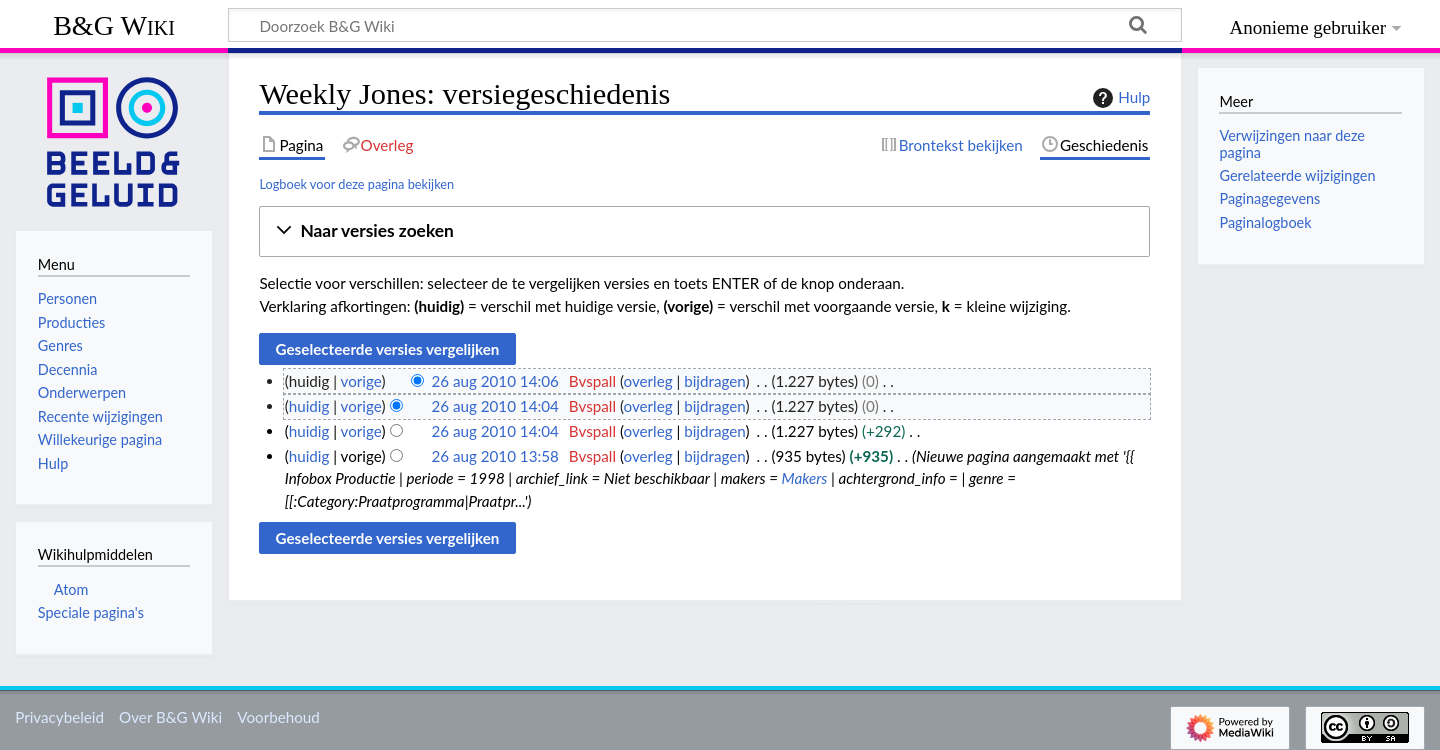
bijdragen (714, 381)
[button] (704, 231)
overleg (648, 381)
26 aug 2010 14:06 (494, 381)
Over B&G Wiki (170, 717)
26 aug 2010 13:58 (494, 456)
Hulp (1119, 98)
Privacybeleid (59, 717)
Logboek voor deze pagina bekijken (356, 184)
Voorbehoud (278, 717)
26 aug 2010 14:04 (494, 406)
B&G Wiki (114, 25)
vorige (361, 381)
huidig (309, 406)
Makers (805, 478)
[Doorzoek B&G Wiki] (705, 25)
